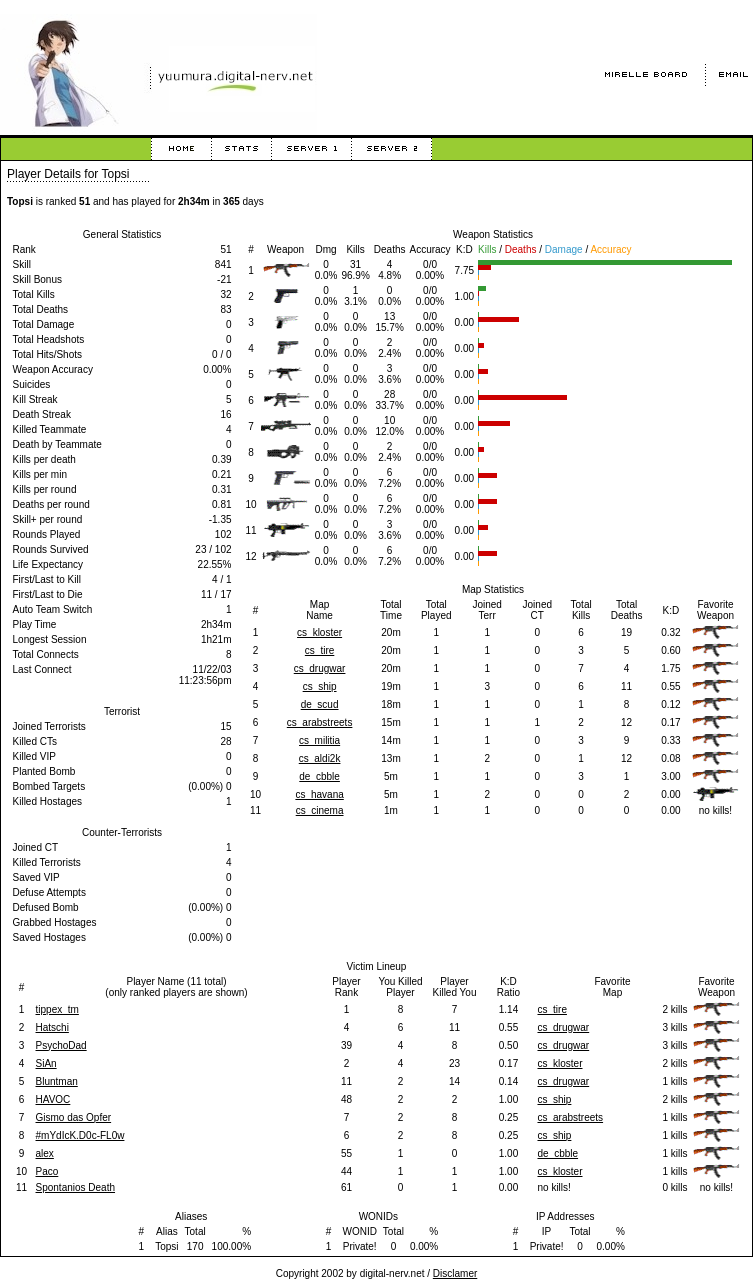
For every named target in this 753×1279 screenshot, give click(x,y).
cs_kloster (319, 632)
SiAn (46, 1063)
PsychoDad (61, 1045)
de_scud (320, 704)
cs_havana (319, 794)
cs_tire (319, 650)
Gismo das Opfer (74, 1117)
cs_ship (320, 686)
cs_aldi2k (320, 758)
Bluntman (57, 1081)
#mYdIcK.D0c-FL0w (80, 1135)
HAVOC (53, 1099)
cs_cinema (320, 810)
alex (45, 1153)
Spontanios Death (76, 1187)
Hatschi (52, 1027)
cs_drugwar (320, 668)
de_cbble (319, 776)
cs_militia (319, 740)
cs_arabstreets (320, 722)
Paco (47, 1171)
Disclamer (455, 1273)
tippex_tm (57, 1009)
